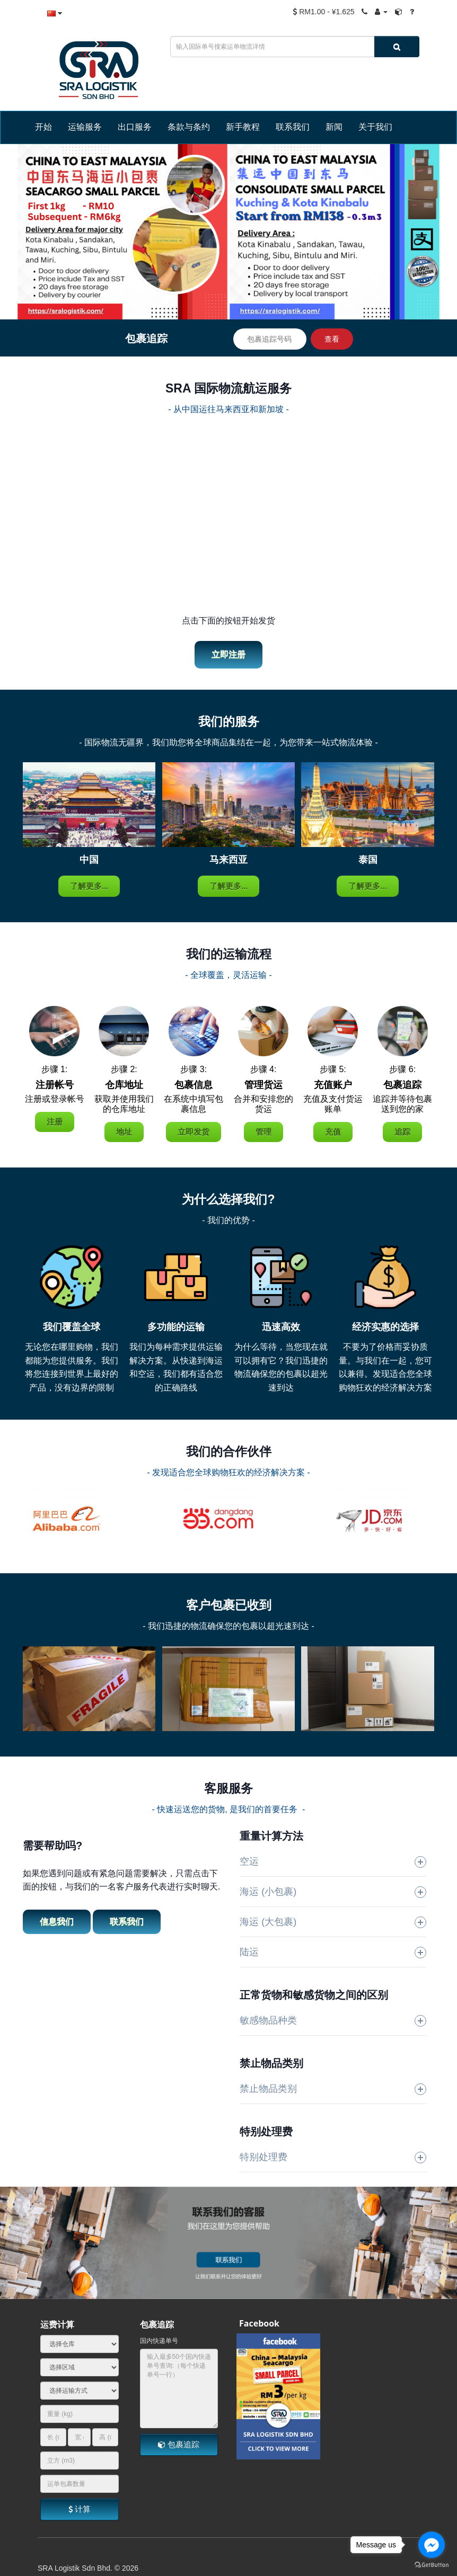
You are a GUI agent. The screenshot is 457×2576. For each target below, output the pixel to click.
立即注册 (228, 654)
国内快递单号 (159, 2341)
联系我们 (127, 1921)
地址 (124, 1131)
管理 (263, 1131)
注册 (55, 1121)
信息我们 (57, 1921)
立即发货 (193, 1131)
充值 (333, 1131)
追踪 (402, 1131)
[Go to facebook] (431, 2545)
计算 (79, 2508)
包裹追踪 (178, 2444)
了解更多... (89, 885)
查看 (331, 339)
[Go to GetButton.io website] (432, 2565)
